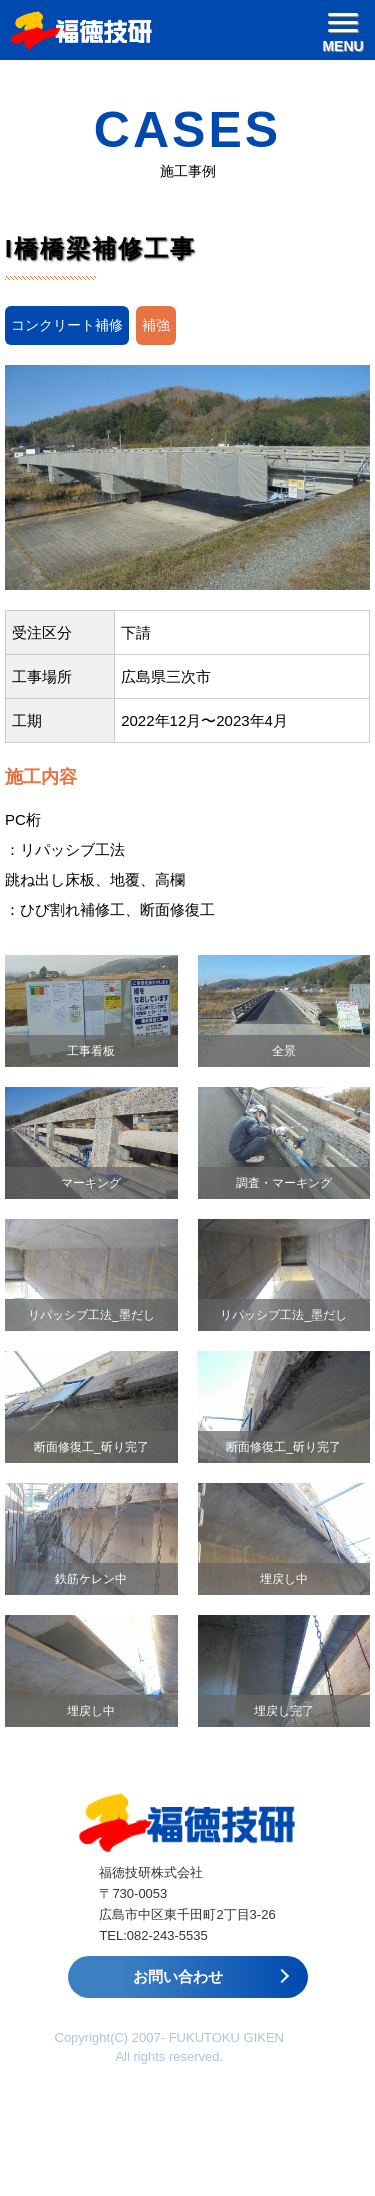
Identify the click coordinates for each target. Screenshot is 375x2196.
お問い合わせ (178, 1976)
